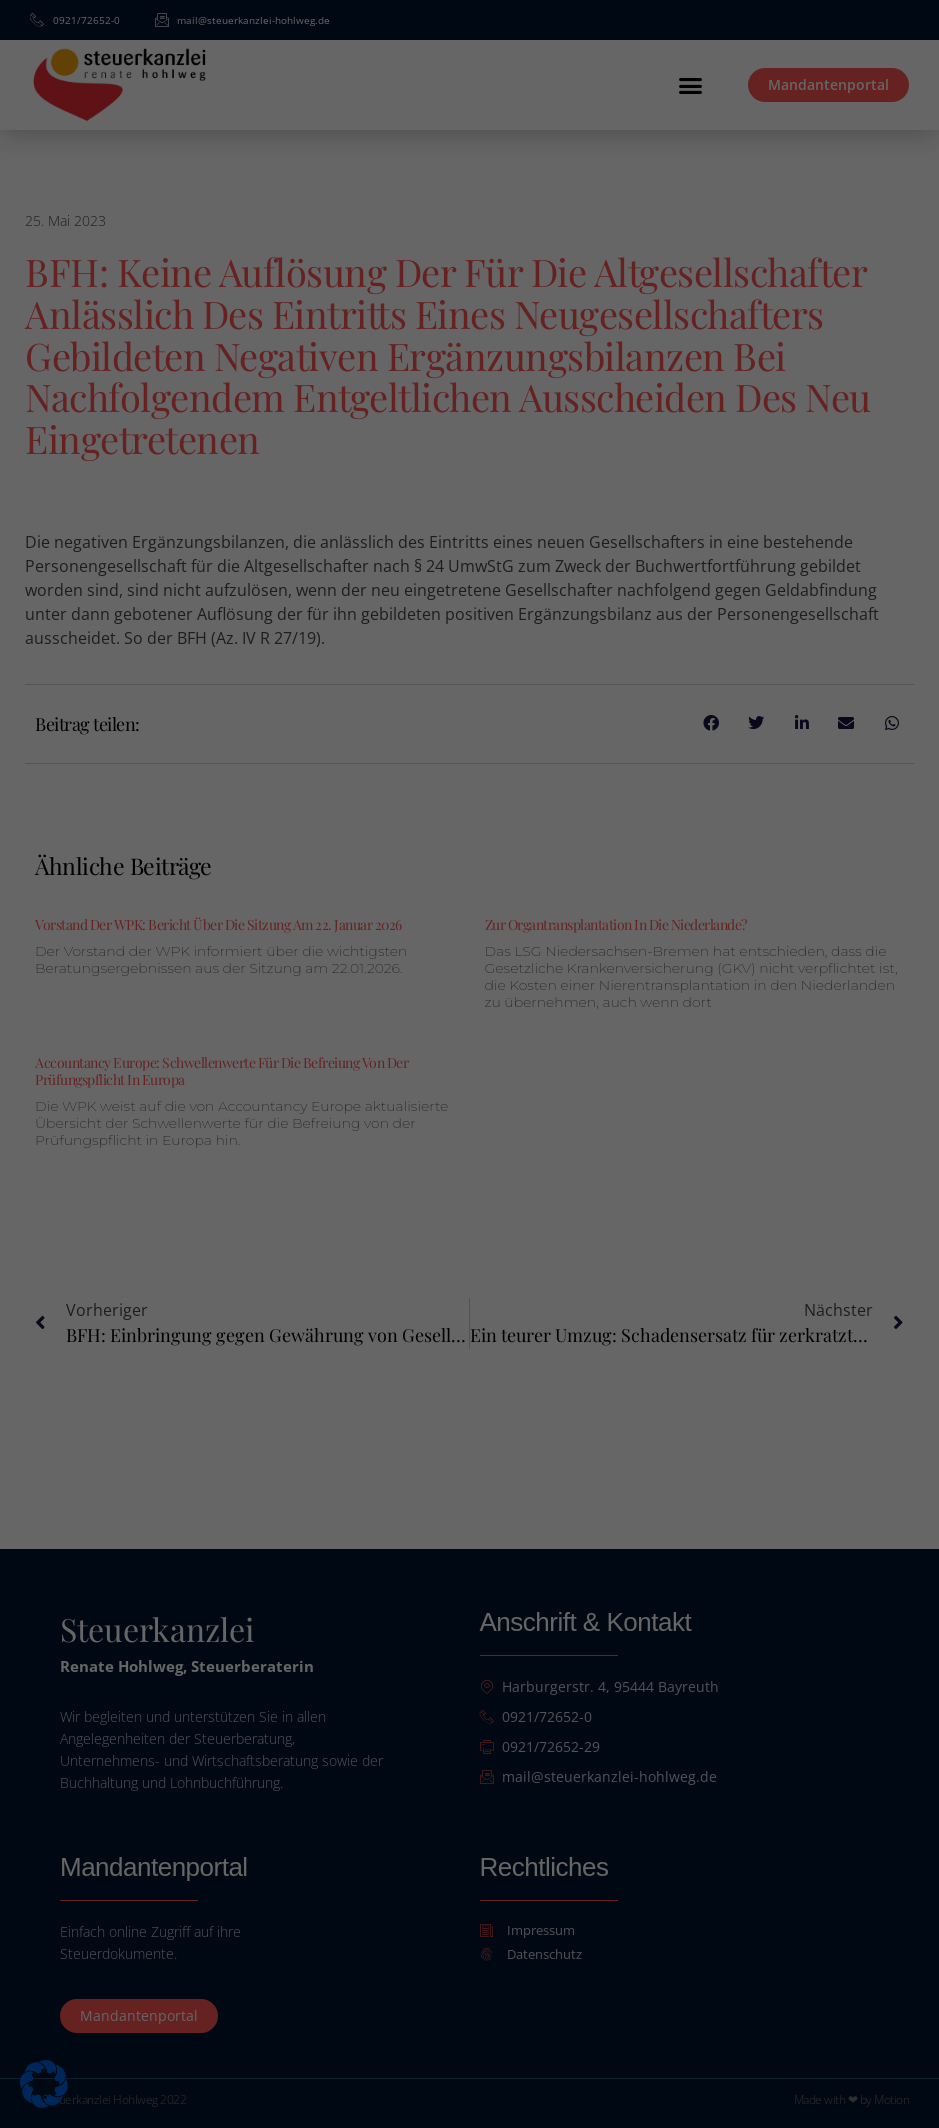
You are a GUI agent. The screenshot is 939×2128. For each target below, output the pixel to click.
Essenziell (324, 1071)
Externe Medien (584, 1071)
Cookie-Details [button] (382, 1301)
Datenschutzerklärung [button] (478, 1301)
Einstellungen (643, 1007)
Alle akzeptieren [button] (470, 1140)
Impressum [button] (566, 1301)
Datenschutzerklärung (278, 1007)
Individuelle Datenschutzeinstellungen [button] (469, 1258)
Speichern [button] (469, 1199)
